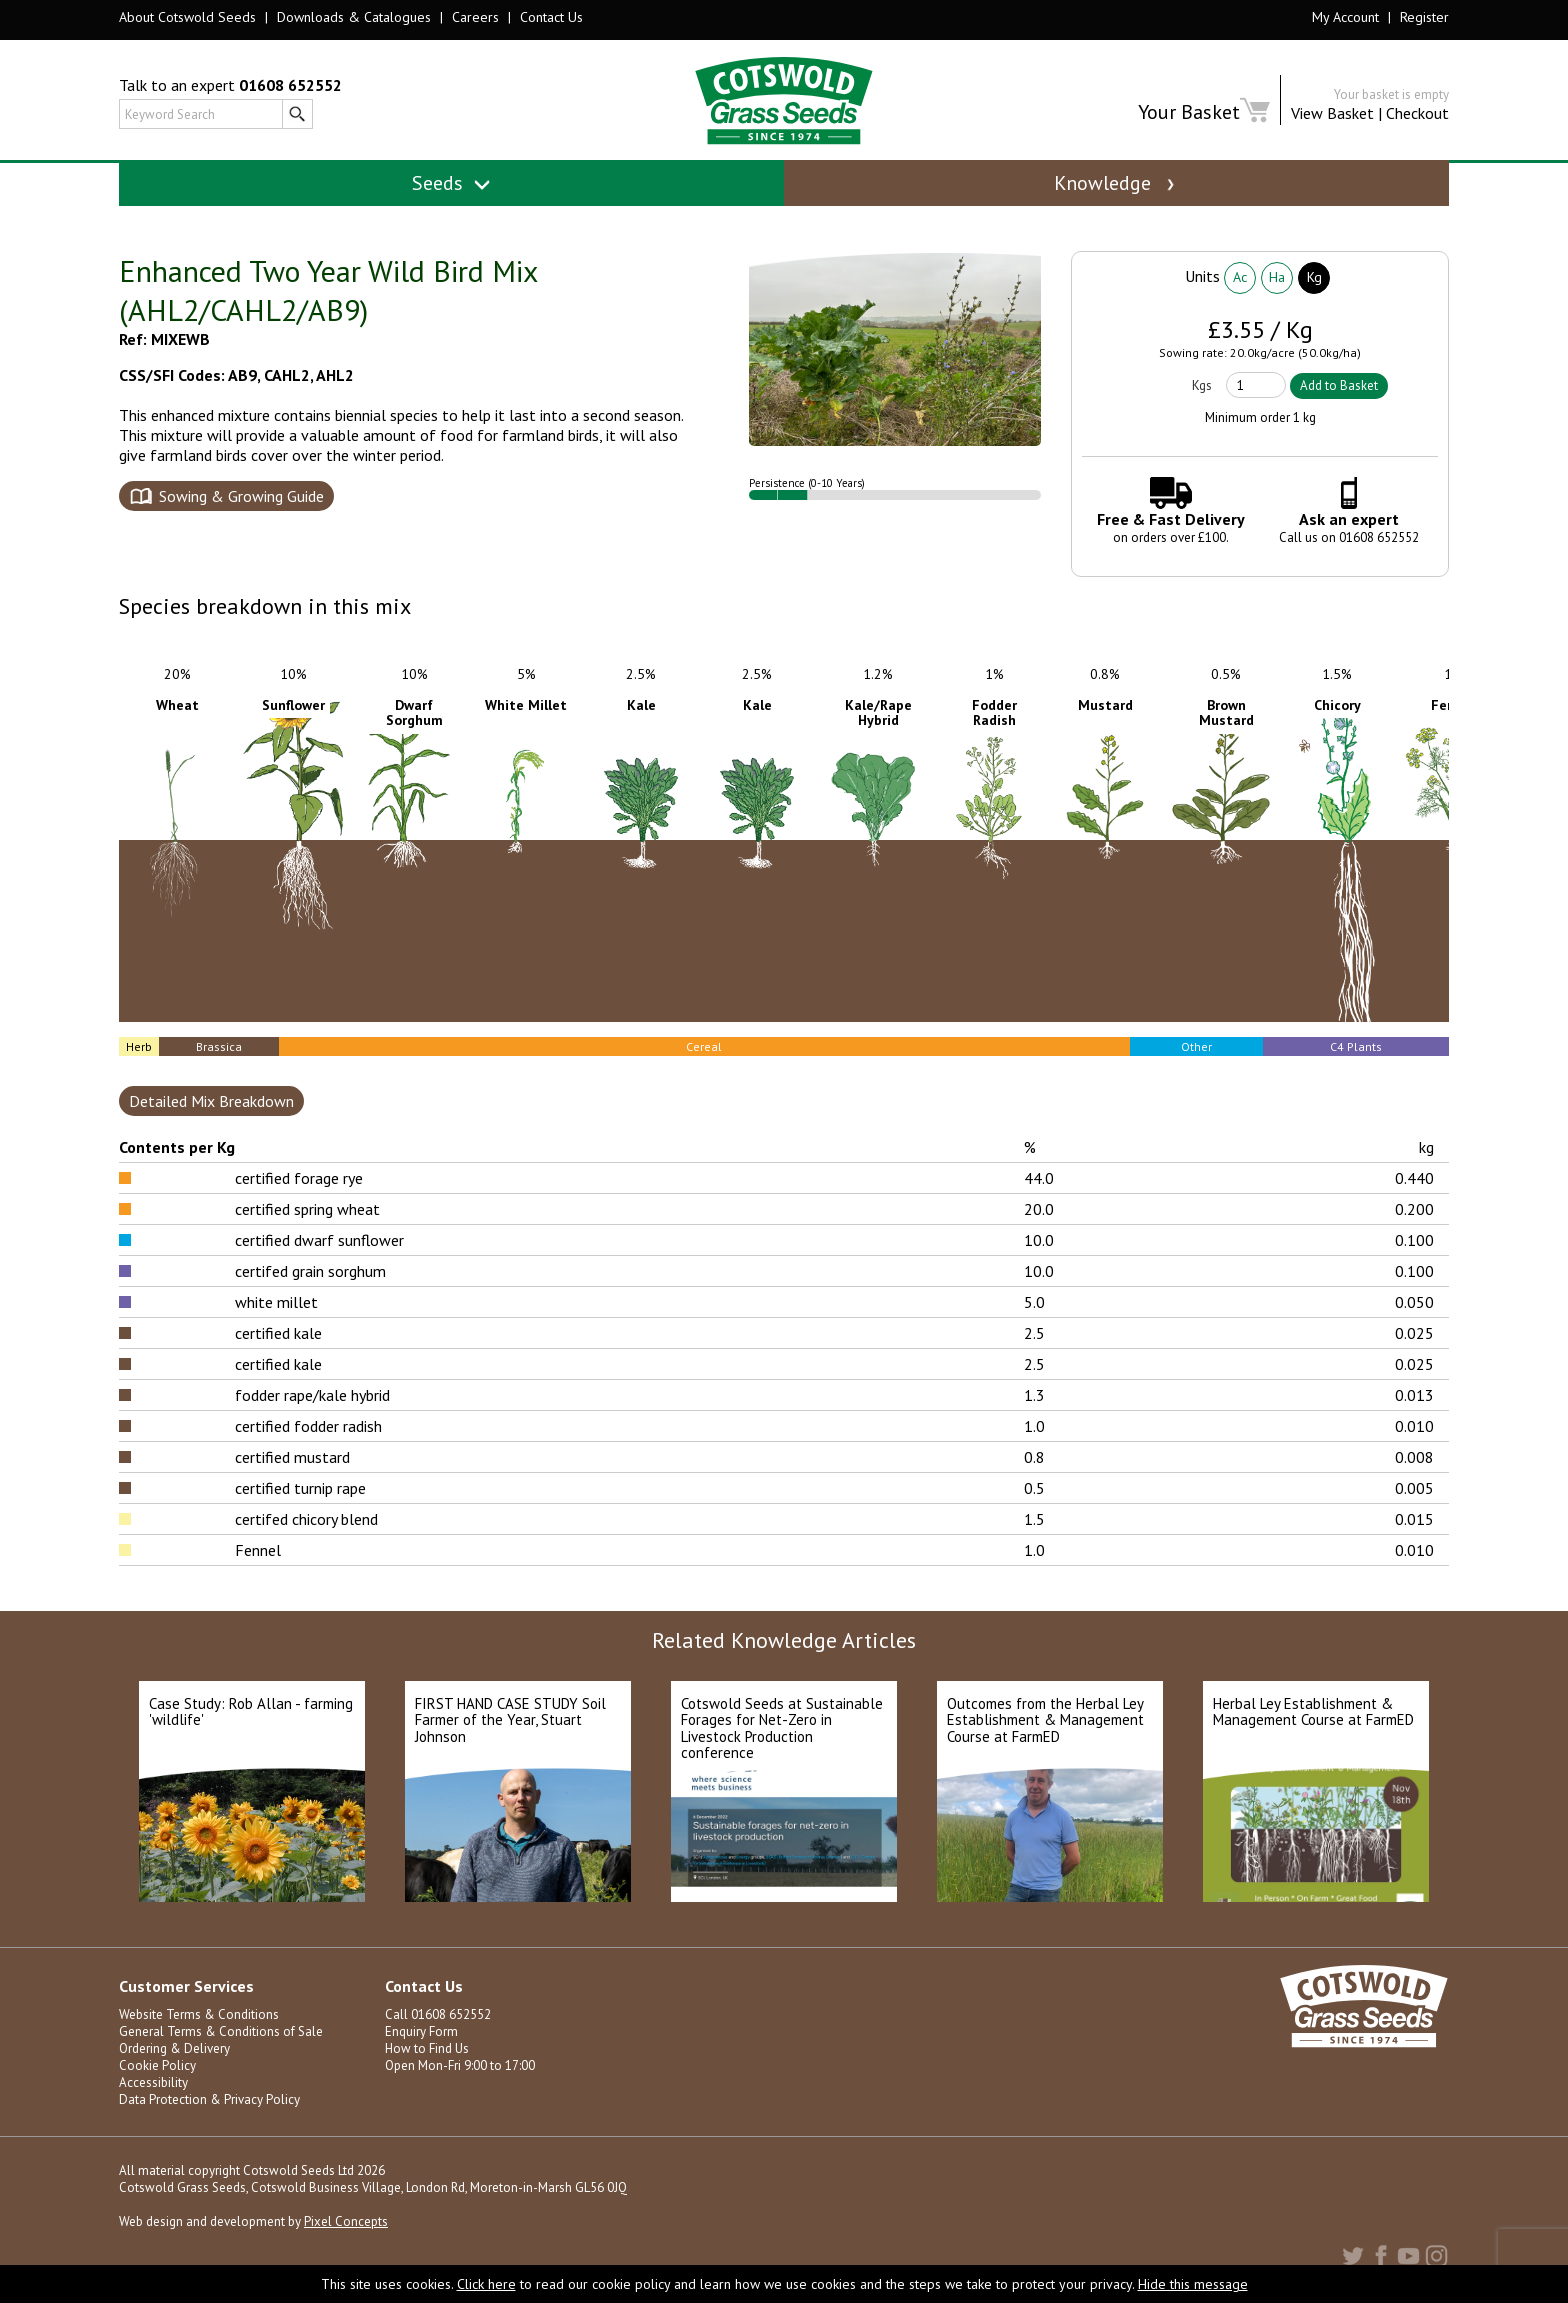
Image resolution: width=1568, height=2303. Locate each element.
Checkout (1417, 113)
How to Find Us (427, 2048)
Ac (1240, 277)
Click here (486, 2284)
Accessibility (153, 2082)
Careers (475, 17)
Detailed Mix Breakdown (211, 1101)
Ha (1277, 277)
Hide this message (1193, 2284)
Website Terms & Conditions (199, 2014)
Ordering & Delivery (174, 2048)
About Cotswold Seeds (187, 17)
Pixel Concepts (346, 2221)
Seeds (451, 183)
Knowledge (1116, 183)
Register (1424, 17)
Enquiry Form (421, 2031)
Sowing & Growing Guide (241, 496)
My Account (1345, 17)
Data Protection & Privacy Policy (209, 2099)
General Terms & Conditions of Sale (221, 2031)
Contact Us (551, 17)
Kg (1314, 277)
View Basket (1332, 113)
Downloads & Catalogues (354, 17)
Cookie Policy (157, 2065)
